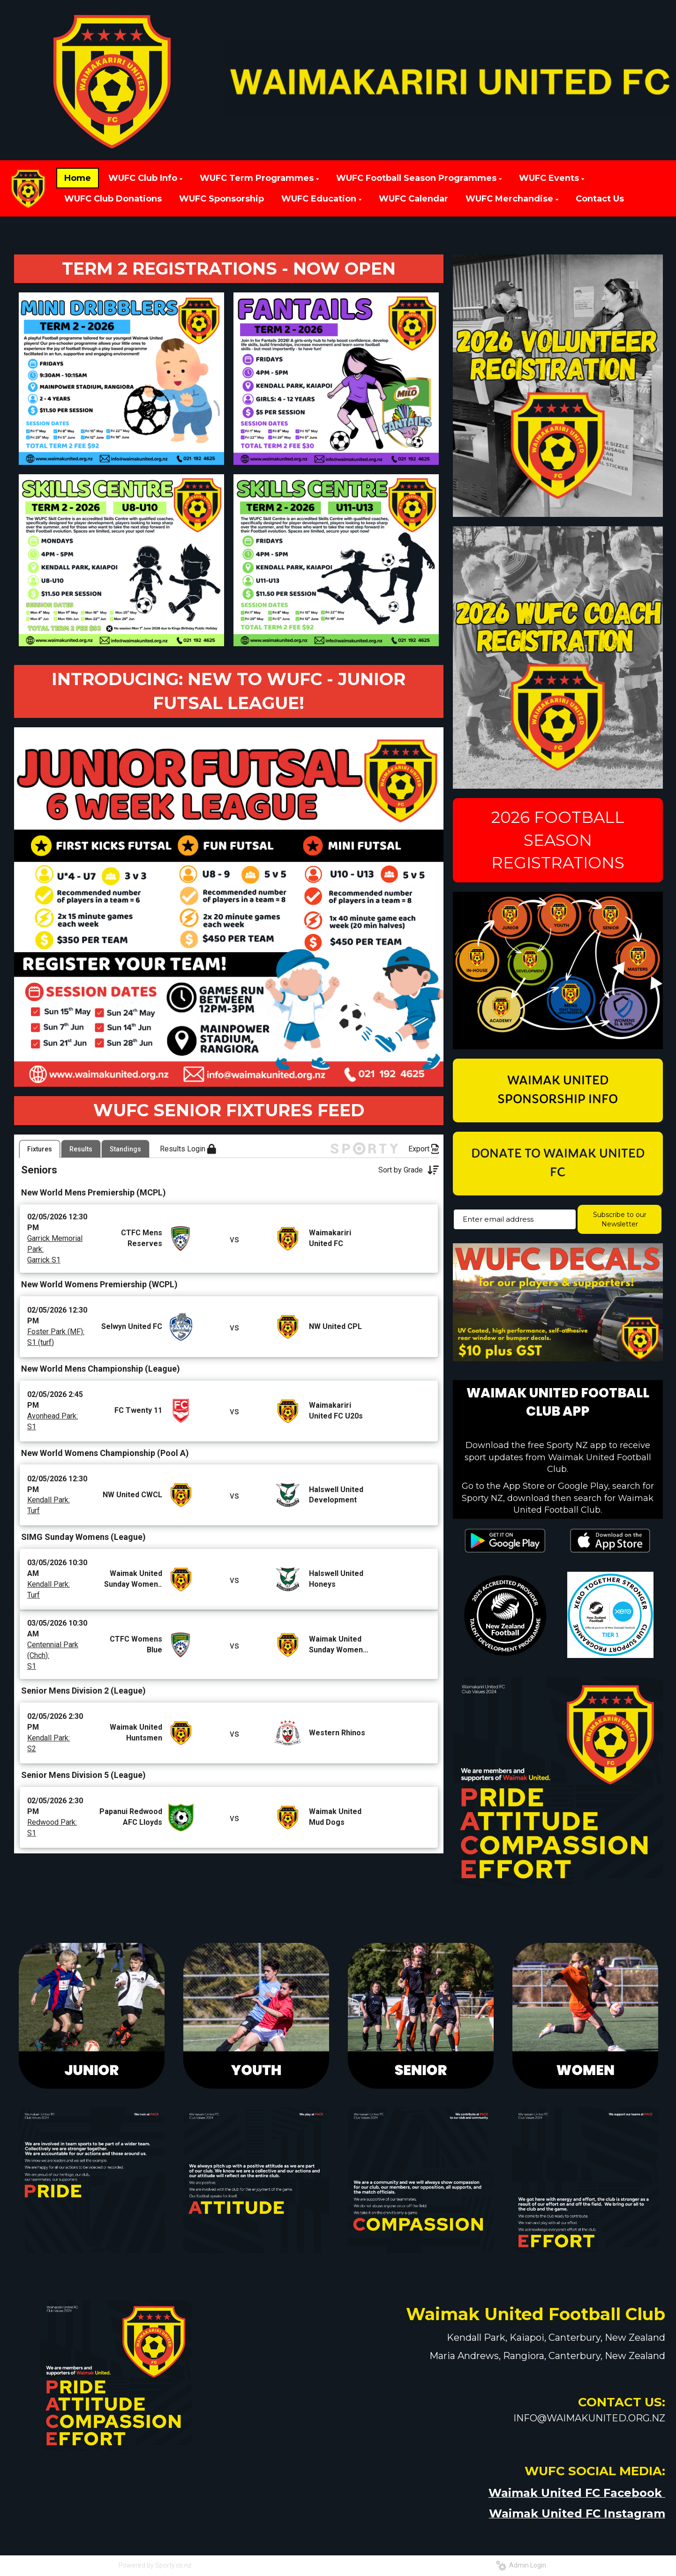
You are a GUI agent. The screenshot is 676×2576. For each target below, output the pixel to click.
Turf (33, 1548)
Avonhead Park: (52, 1453)
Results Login (188, 1186)
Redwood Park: (52, 1859)
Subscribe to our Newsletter (619, 1219)
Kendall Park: (48, 1537)
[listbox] (61, 1159)
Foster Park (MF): (55, 1369)
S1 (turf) (40, 1379)
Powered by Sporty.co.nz (155, 2566)
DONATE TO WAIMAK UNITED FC (558, 1164)
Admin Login (521, 2566)
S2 (31, 1786)
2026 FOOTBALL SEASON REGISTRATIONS (557, 840)
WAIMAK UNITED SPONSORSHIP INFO (557, 1090)
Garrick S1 (43, 1297)
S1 (31, 1464)
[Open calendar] (360, 1159)
